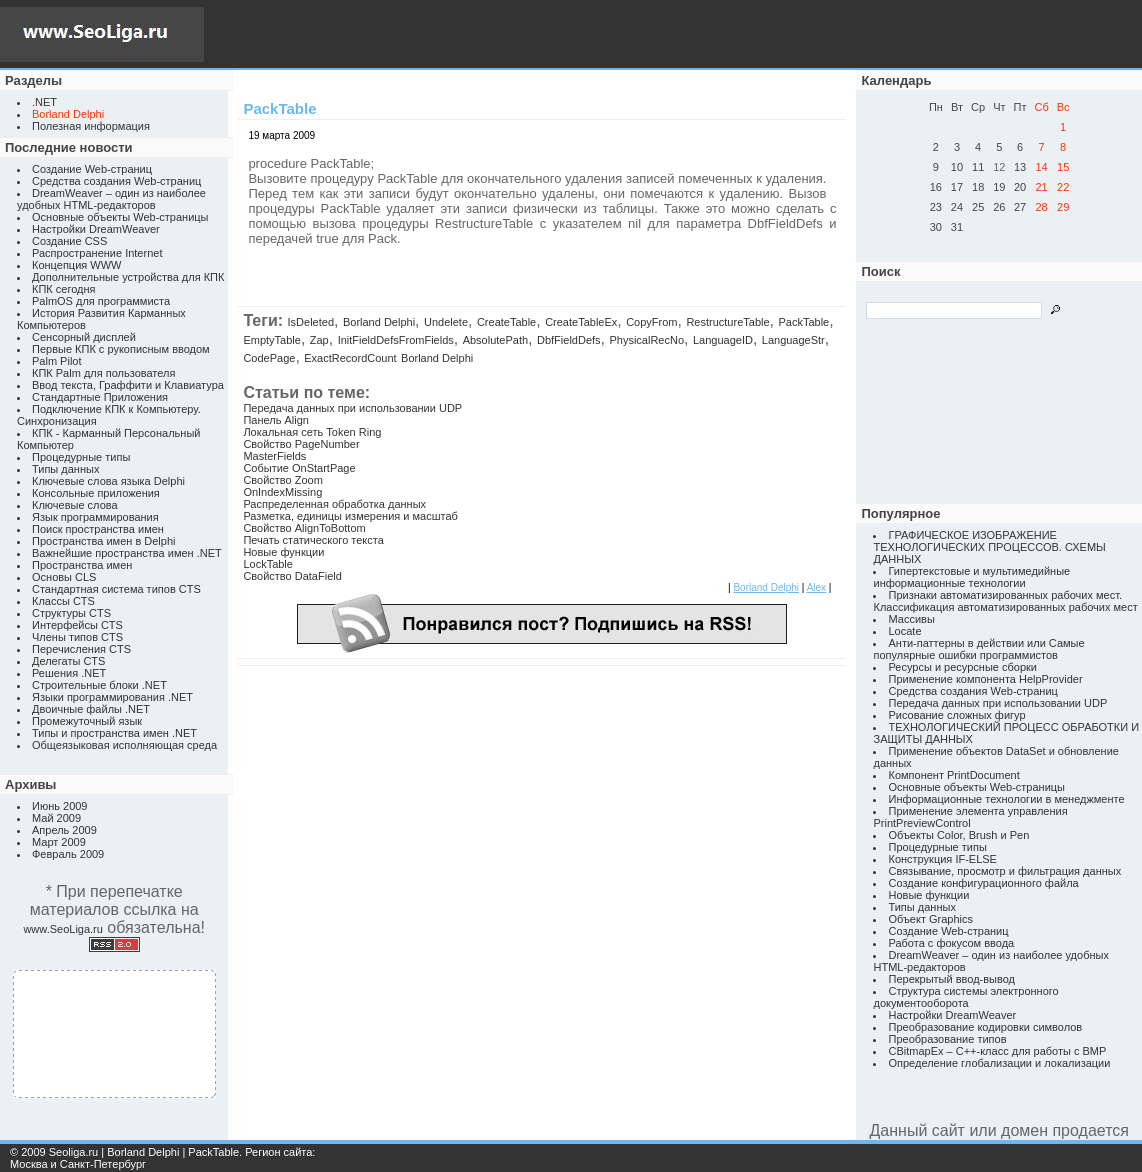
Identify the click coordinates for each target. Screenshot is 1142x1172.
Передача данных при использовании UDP (352, 408)
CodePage (269, 358)
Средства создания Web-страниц (116, 181)
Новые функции (283, 552)
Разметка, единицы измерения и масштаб (350, 516)
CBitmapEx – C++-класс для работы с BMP (997, 1051)
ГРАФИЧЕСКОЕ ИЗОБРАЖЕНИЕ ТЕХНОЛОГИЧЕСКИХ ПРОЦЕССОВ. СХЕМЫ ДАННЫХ (989, 547)
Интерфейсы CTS (77, 625)
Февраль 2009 (68, 854)
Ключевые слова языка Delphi (108, 481)
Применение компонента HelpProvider (985, 679)
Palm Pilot (57, 361)
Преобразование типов (947, 1039)
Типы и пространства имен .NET (114, 733)
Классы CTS (63, 601)
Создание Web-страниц (92, 169)
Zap (319, 340)
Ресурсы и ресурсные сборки (962, 667)
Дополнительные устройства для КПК (128, 277)
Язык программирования (95, 517)
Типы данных (65, 469)
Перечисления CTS (81, 649)
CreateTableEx (581, 322)
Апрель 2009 (64, 830)
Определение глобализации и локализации (999, 1063)
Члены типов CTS (77, 637)
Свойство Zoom (282, 480)
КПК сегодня (64, 289)
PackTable (803, 322)
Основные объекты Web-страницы (120, 217)
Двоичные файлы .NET (91, 709)
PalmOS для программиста (101, 301)
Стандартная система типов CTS (116, 589)
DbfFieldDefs (569, 340)
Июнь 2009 (60, 806)
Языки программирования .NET (112, 697)
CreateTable (506, 322)
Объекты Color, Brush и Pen (958, 835)
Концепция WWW (76, 265)
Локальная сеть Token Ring (312, 432)
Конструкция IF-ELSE (942, 859)
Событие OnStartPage (299, 468)
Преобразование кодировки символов (985, 1027)
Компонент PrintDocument (953, 775)
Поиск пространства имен (98, 529)
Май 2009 (56, 818)
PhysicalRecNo (646, 340)
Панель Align (276, 420)
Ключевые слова (75, 505)
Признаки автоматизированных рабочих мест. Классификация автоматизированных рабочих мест (1005, 601)
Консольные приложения (96, 493)
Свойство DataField (292, 576)
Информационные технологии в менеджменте (1006, 799)
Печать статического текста (313, 540)
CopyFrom (651, 322)
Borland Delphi (379, 322)
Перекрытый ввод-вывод (951, 979)
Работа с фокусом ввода (951, 943)
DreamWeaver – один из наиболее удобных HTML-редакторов (111, 199)
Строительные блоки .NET (99, 685)
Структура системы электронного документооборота (965, 997)
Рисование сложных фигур (956, 715)
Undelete (446, 322)
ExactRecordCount (350, 358)
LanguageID (723, 340)
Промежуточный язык (87, 721)
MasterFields (274, 456)
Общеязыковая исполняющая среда (124, 745)
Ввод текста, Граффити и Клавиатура (128, 385)
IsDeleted (311, 322)
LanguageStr (793, 340)
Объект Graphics (930, 919)
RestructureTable (727, 322)
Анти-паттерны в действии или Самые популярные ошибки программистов (978, 649)
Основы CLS (64, 577)
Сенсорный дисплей (84, 337)
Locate (904, 631)
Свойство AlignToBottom (304, 528)
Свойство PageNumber (301, 444)
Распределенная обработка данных (334, 504)
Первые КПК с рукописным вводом (121, 349)
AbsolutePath (495, 340)
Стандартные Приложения (100, 397)
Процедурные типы (81, 457)
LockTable (268, 564)
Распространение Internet (97, 253)
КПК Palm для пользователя (103, 373)
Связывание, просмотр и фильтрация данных (1004, 871)
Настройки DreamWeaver (96, 229)
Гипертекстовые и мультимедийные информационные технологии (971, 577)
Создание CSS (69, 241)
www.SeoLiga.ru (63, 929)
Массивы (911, 619)
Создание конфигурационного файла (983, 883)
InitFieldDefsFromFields (396, 340)
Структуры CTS (71, 613)
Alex (816, 587)
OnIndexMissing (282, 492)
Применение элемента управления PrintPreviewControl (970, 817)
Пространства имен (82, 565)
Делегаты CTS (68, 661)
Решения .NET (69, 673)
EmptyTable (271, 340)
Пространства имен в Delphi (103, 541)
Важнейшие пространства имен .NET (127, 553)
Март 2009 (59, 842)
